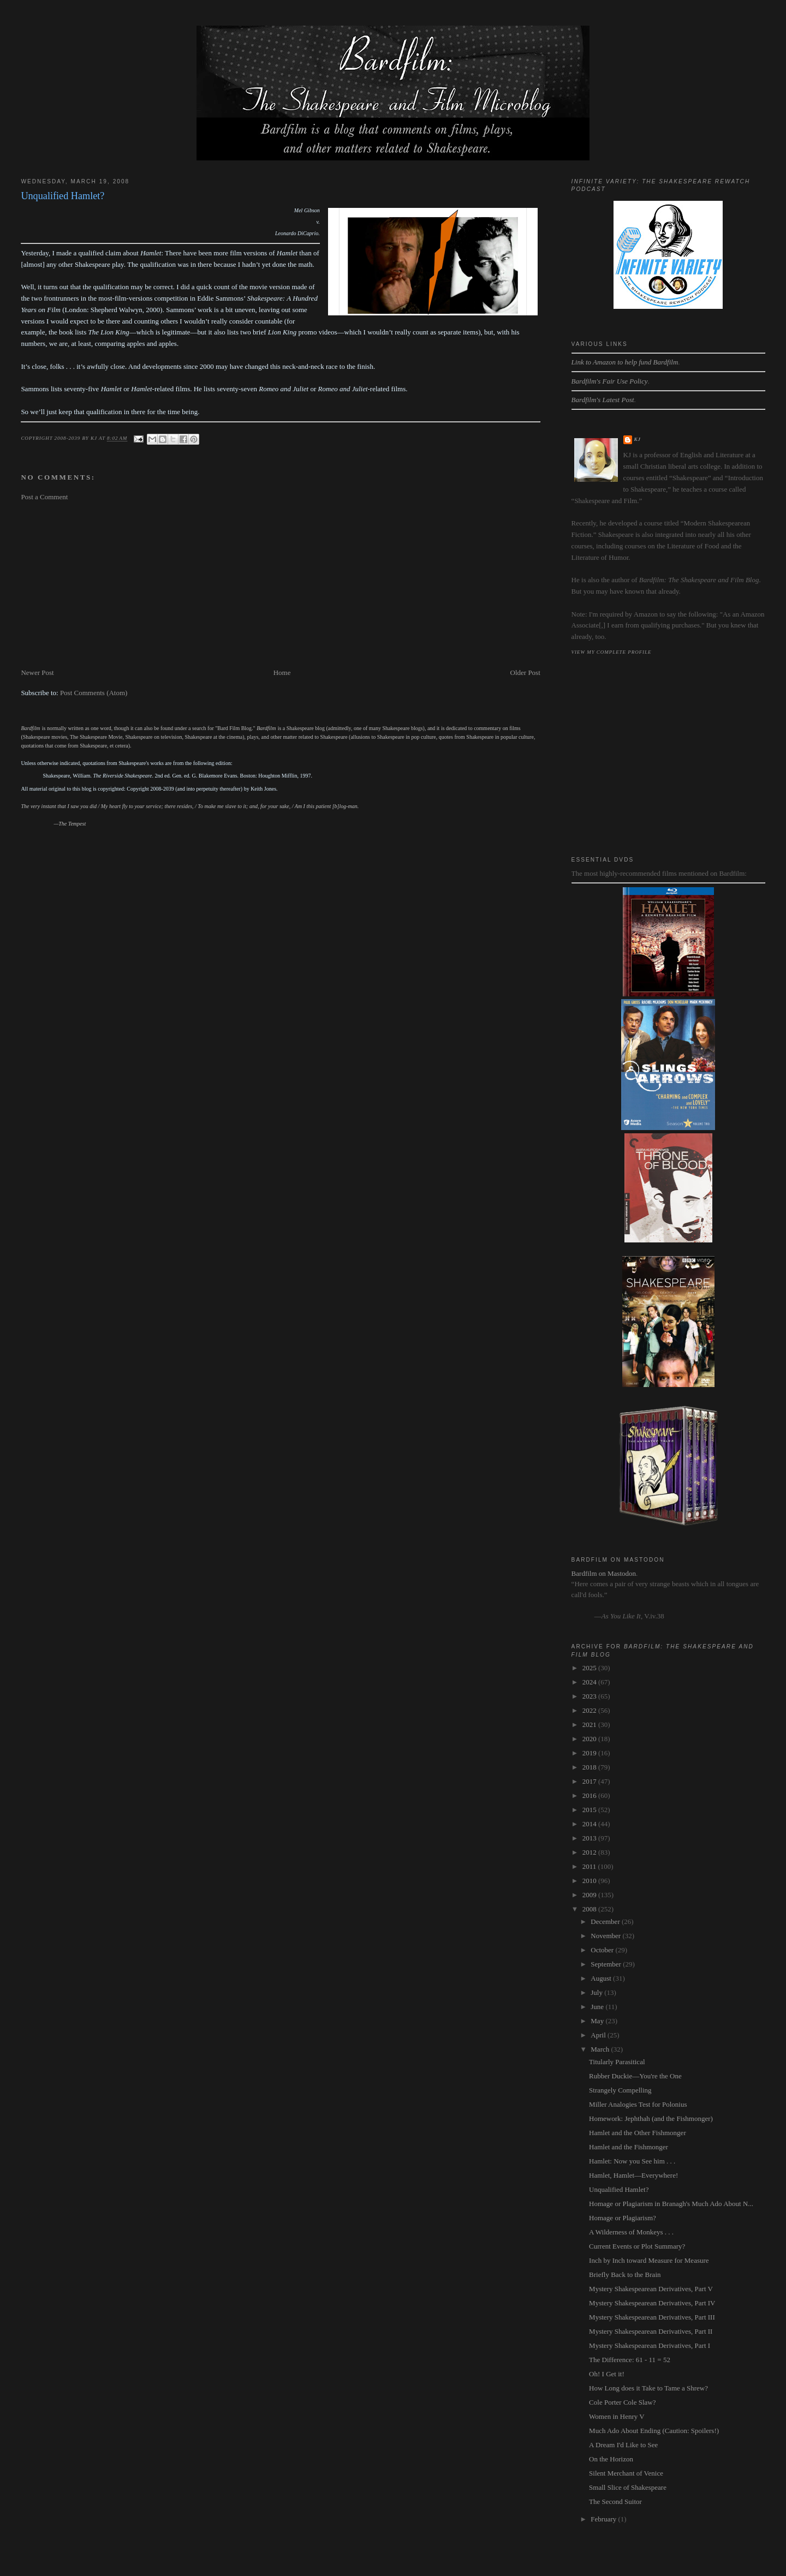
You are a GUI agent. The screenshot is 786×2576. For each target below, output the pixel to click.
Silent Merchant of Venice (626, 2473)
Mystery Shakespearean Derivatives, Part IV (652, 2303)
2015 (590, 1810)
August (602, 1978)
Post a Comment (44, 497)
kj (637, 439)
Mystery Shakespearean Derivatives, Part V (651, 2289)
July (597, 1992)
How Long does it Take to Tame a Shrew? (648, 2388)
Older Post (525, 672)
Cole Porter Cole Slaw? (622, 2402)
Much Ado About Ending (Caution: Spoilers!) (654, 2430)
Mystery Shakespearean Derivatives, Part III (652, 2317)
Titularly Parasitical (617, 2062)
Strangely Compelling (620, 2090)
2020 (590, 1739)
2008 (590, 1909)
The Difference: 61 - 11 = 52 (629, 2360)
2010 (590, 1880)
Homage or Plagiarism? (622, 2218)
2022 (590, 1710)
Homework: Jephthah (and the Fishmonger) (651, 2118)
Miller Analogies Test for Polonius (638, 2104)
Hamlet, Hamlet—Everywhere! (633, 2175)
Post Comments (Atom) (94, 693)
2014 (590, 1824)
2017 (590, 1781)
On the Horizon (611, 2459)
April (599, 2035)
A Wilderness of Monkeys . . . (631, 2232)
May (598, 2021)
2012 (590, 1852)
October (603, 1950)
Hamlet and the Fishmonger (628, 2147)
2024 (590, 1682)
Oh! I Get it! (606, 2374)
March (601, 2049)
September (607, 1964)
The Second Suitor (615, 2501)
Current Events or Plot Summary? (637, 2246)
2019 (590, 1753)
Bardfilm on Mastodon (603, 1573)
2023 (590, 1696)
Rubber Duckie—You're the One (635, 2076)
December (606, 1921)
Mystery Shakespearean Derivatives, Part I (649, 2345)
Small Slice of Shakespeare (627, 2487)
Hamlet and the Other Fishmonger (637, 2133)
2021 (590, 1724)
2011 (590, 1866)
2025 (590, 1668)
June (598, 2007)
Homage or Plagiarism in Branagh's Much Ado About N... (671, 2204)
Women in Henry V (617, 2416)
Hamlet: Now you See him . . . (632, 2161)
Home (282, 672)
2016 (590, 1795)
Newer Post (37, 672)
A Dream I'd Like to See (623, 2445)
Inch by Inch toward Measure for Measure (648, 2260)
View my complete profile (611, 652)
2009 (590, 1895)
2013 (590, 1838)
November (606, 1936)
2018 (590, 1767)
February (604, 2519)
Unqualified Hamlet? (618, 2189)
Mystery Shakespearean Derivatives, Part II (650, 2331)
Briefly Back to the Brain (624, 2274)
